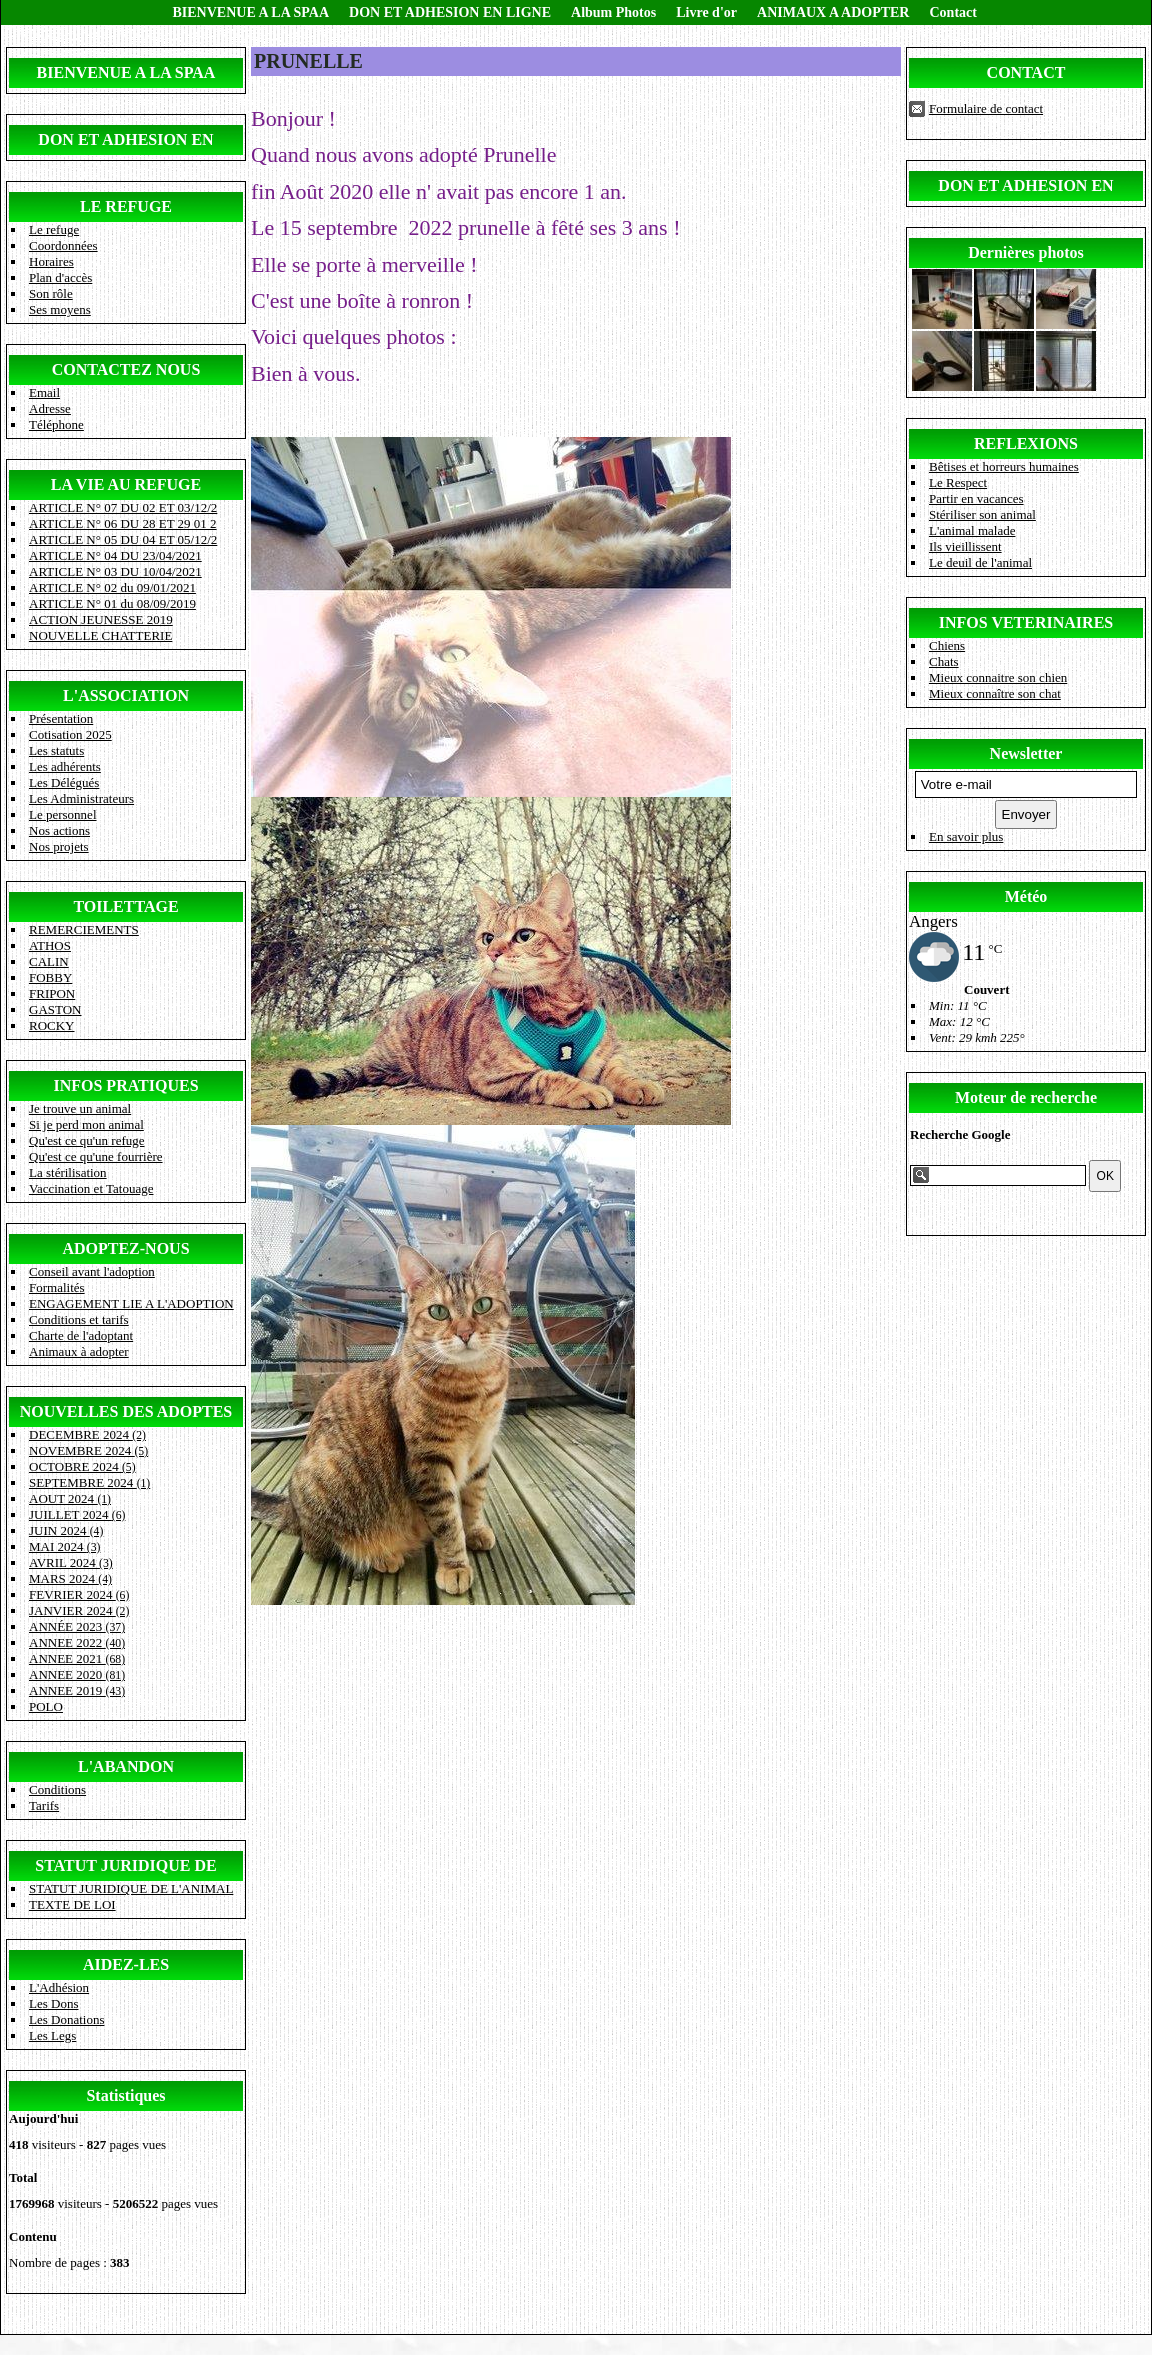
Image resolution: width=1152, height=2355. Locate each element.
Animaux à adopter (79, 1351)
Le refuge (54, 229)
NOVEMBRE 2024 (88, 1450)
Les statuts (56, 750)
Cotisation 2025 (70, 734)
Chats (944, 661)
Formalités (57, 1287)
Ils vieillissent (965, 546)
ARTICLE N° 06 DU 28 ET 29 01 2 (123, 523)
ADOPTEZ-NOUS (125, 1248)
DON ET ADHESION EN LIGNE (450, 12)
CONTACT (1026, 72)
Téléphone (56, 424)
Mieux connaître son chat (995, 693)
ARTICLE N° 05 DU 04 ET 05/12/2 (123, 539)
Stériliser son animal (982, 514)
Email (44, 392)
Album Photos (613, 12)
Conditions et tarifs (79, 1319)
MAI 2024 (64, 1546)
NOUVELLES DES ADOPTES (126, 1411)
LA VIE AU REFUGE (126, 484)
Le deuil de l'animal (980, 562)
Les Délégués (64, 782)
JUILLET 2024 (77, 1514)
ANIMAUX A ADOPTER (833, 12)
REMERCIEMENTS (84, 929)
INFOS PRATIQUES (125, 1085)
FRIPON (52, 993)
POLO (46, 1706)
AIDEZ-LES (126, 1964)
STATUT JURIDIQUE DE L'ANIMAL (131, 1888)
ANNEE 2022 (77, 1642)
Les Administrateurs (81, 798)
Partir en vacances (976, 498)
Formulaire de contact (986, 108)
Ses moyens (60, 309)
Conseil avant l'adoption (92, 1271)
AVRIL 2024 (71, 1562)
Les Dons (53, 2003)
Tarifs (44, 1805)
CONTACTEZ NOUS (126, 369)
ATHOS (50, 945)
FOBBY (50, 977)
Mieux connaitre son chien (998, 677)
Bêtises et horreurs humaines (1004, 466)
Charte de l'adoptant (81, 1335)
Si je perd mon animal (86, 1124)
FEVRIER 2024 (79, 1594)
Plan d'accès (60, 277)
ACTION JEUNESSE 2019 (101, 619)
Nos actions (59, 830)
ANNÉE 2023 (77, 1626)
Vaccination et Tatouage (91, 1188)
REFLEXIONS (1026, 443)
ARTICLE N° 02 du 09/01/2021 (112, 587)
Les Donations (66, 2019)
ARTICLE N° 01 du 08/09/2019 (112, 603)
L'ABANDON (126, 1766)
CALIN (49, 961)
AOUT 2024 (70, 1498)
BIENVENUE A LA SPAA (251, 12)
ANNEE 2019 (77, 1690)
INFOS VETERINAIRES (1026, 622)
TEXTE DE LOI (72, 1904)
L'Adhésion (59, 1987)
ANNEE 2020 (77, 1674)
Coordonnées (63, 245)
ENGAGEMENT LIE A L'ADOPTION (131, 1303)
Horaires (51, 261)
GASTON (55, 1009)
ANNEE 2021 (77, 1658)
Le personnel (63, 814)
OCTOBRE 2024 (82, 1466)
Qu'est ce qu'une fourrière (96, 1156)
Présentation (61, 718)
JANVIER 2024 (79, 1610)
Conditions (57, 1789)
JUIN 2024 (66, 1530)
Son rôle (51, 293)
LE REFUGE (126, 206)
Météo (1026, 896)
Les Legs (52, 2035)
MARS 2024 (70, 1578)
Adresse (50, 408)
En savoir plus (966, 836)
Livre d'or (706, 12)
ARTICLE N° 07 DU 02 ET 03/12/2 (123, 507)
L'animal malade (972, 530)
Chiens (947, 645)
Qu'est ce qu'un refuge (87, 1140)
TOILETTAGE (125, 906)
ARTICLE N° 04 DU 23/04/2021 (115, 555)
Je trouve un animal (80, 1108)
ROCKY (52, 1025)
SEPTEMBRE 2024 (89, 1482)
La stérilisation (68, 1172)
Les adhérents (65, 766)
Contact (952, 12)
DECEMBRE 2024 (87, 1434)
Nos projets (59, 846)
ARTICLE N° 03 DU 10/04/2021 (115, 571)
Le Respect (958, 482)
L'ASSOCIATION (126, 695)
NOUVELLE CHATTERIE (100, 635)
